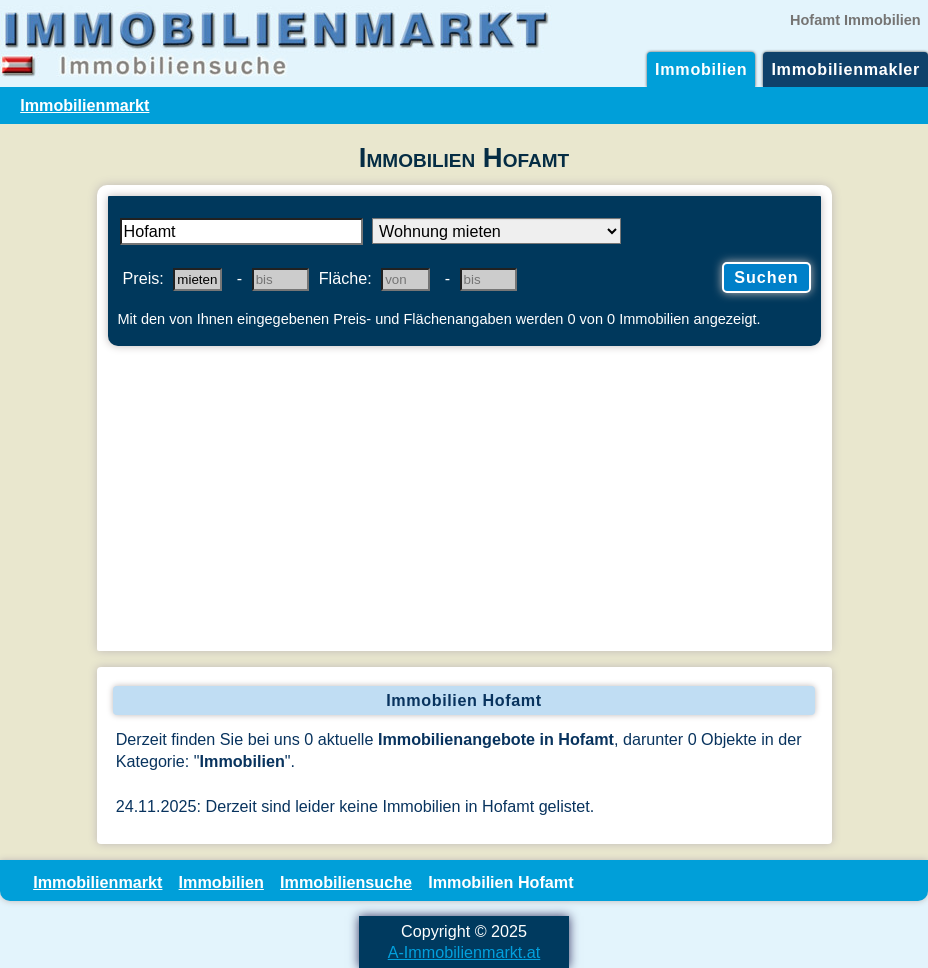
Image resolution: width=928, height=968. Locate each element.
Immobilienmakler (845, 69)
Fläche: (345, 278)
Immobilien (701, 69)
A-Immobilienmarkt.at (464, 952)
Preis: (143, 278)
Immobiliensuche (346, 882)
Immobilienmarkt (84, 105)
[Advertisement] (464, 501)
